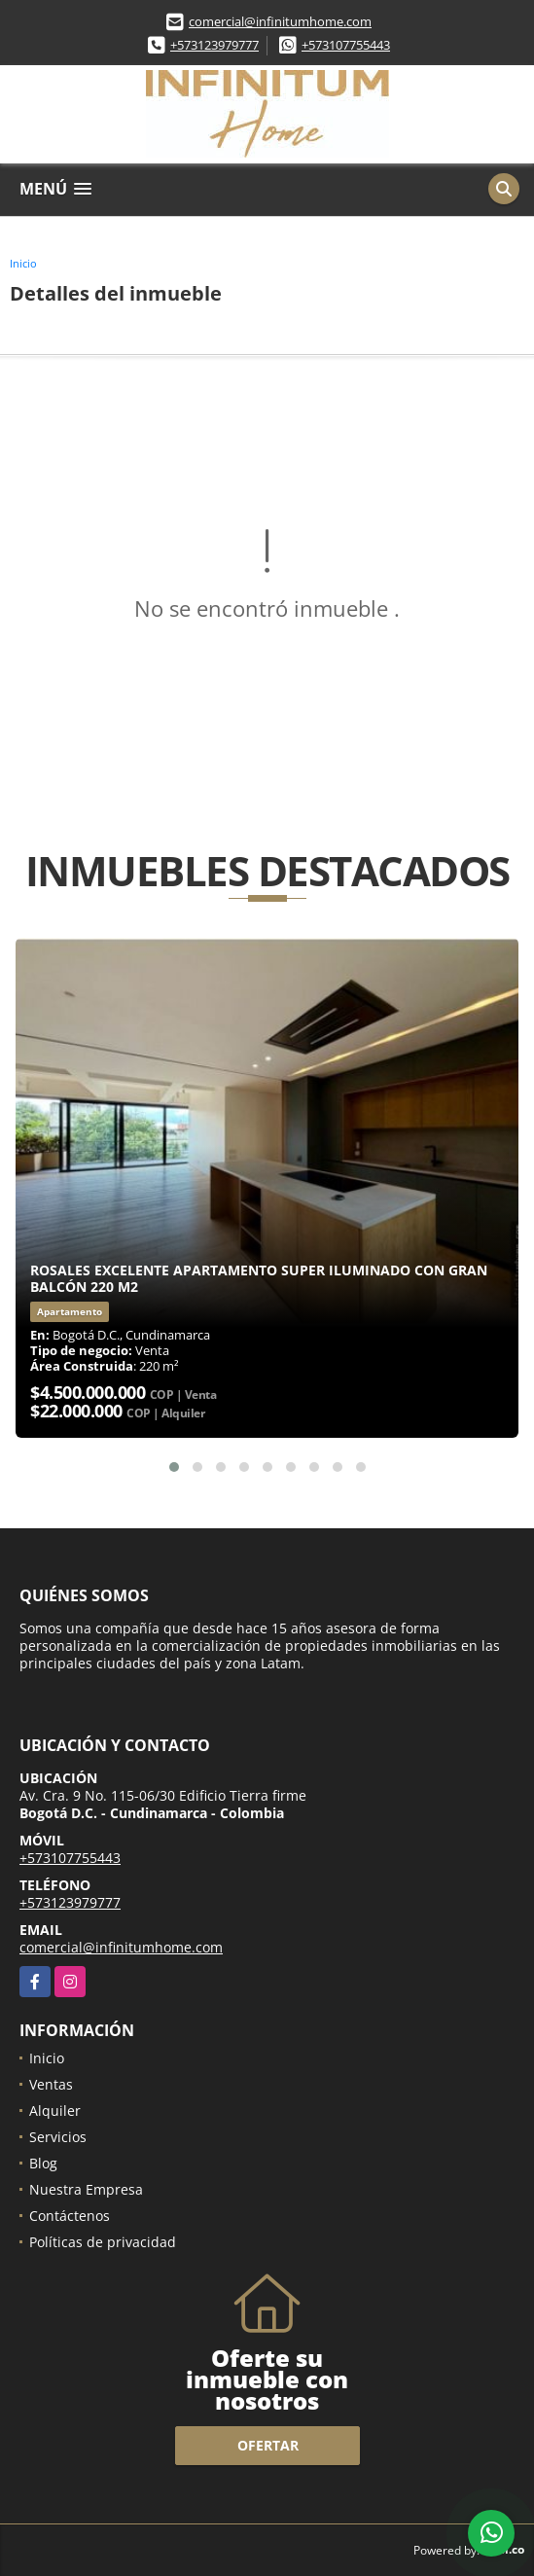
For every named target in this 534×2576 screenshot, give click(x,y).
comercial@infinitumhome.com (280, 21)
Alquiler (55, 2110)
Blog (43, 2163)
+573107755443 (346, 45)
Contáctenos (69, 2215)
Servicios (58, 2137)
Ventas (51, 2084)
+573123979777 (214, 45)
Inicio (23, 263)
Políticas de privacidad (102, 2242)
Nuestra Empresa (86, 2189)
